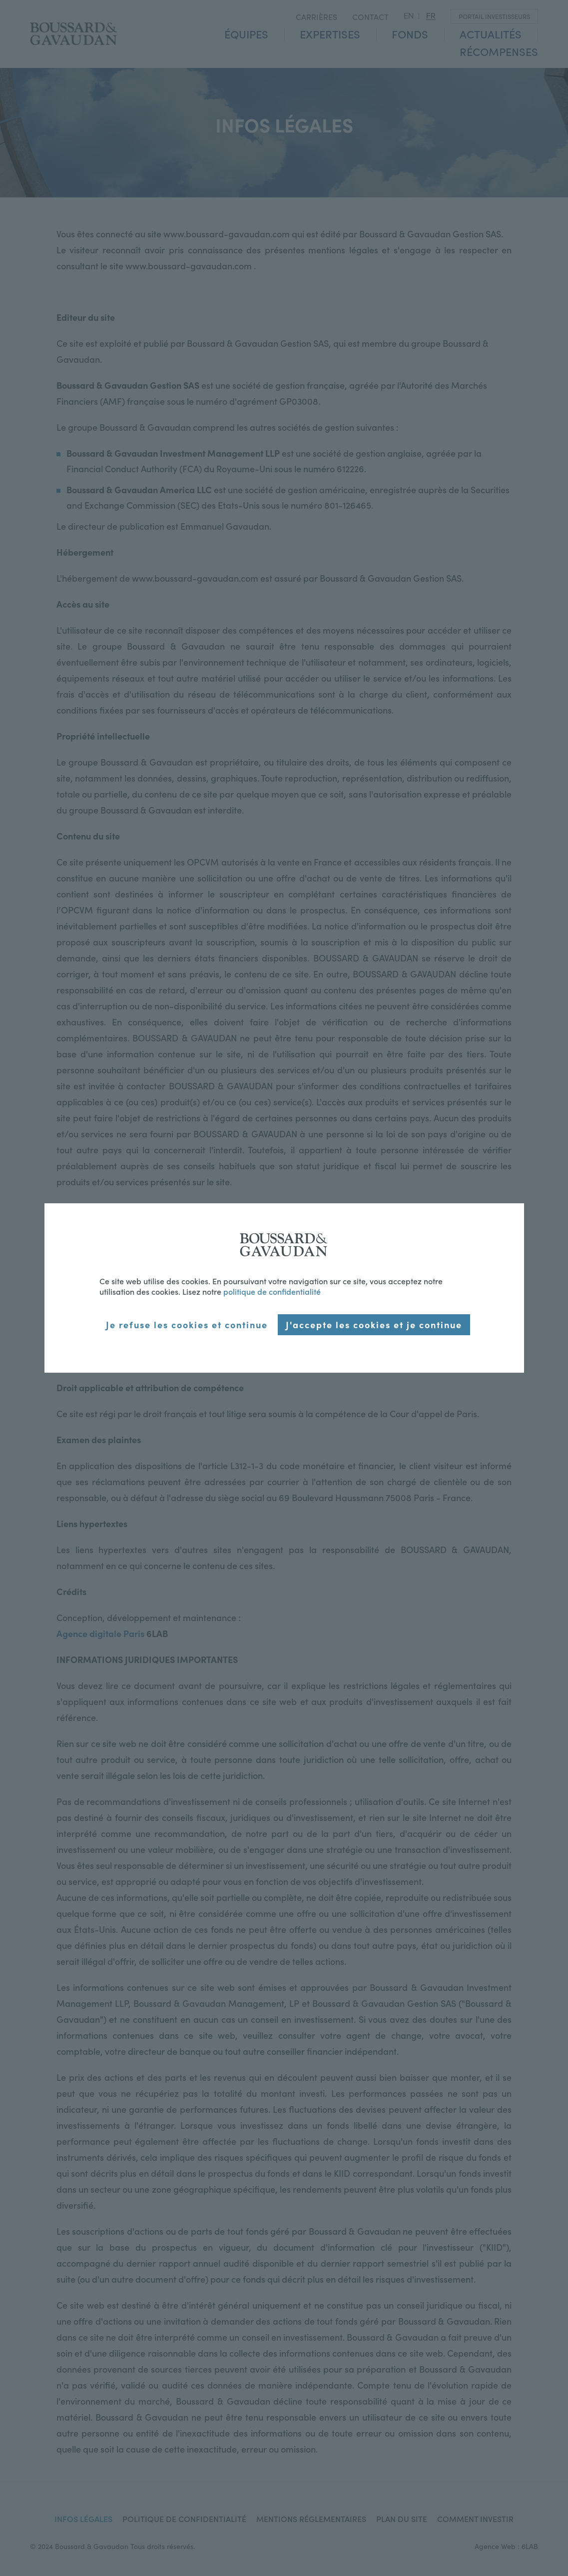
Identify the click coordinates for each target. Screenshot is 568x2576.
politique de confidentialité (272, 1291)
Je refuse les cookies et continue (187, 1324)
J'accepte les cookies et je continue (374, 1324)
